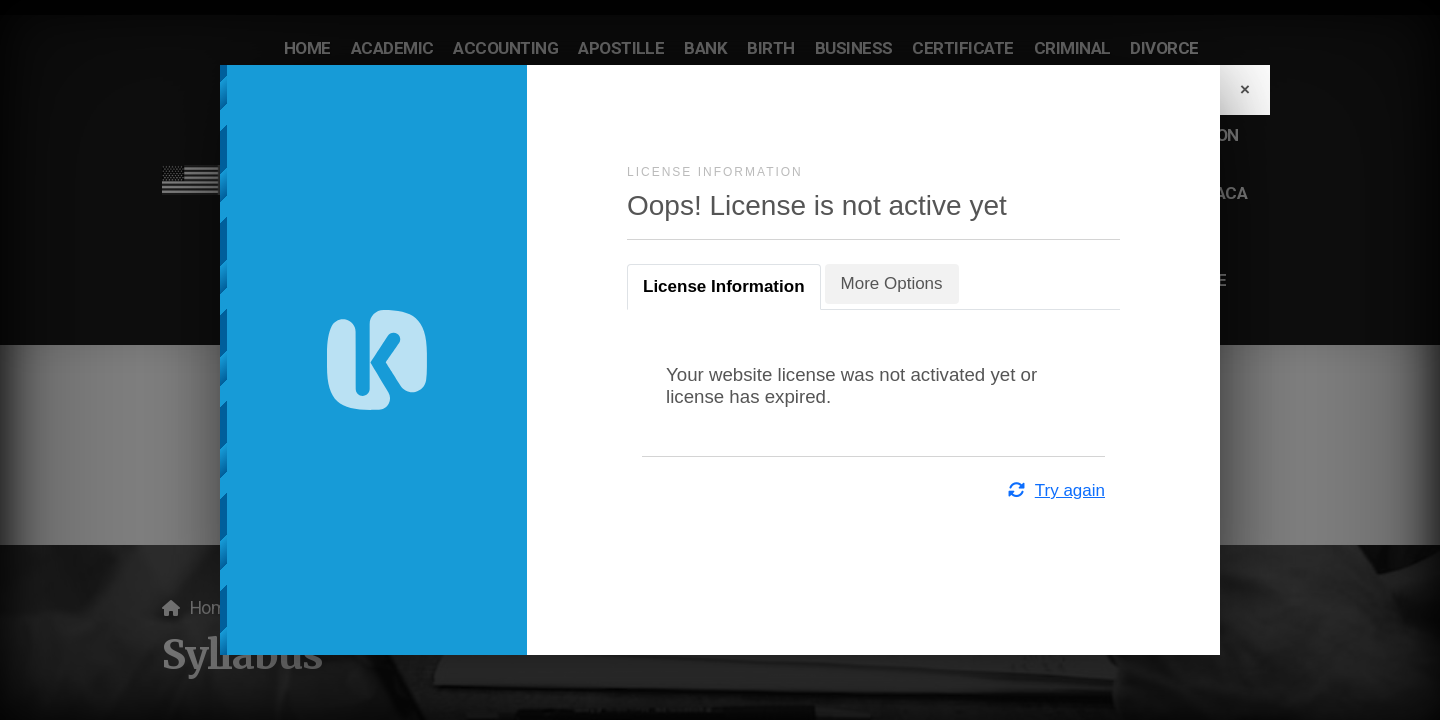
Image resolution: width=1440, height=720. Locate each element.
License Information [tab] (724, 286)
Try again (1055, 490)
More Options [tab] (892, 283)
